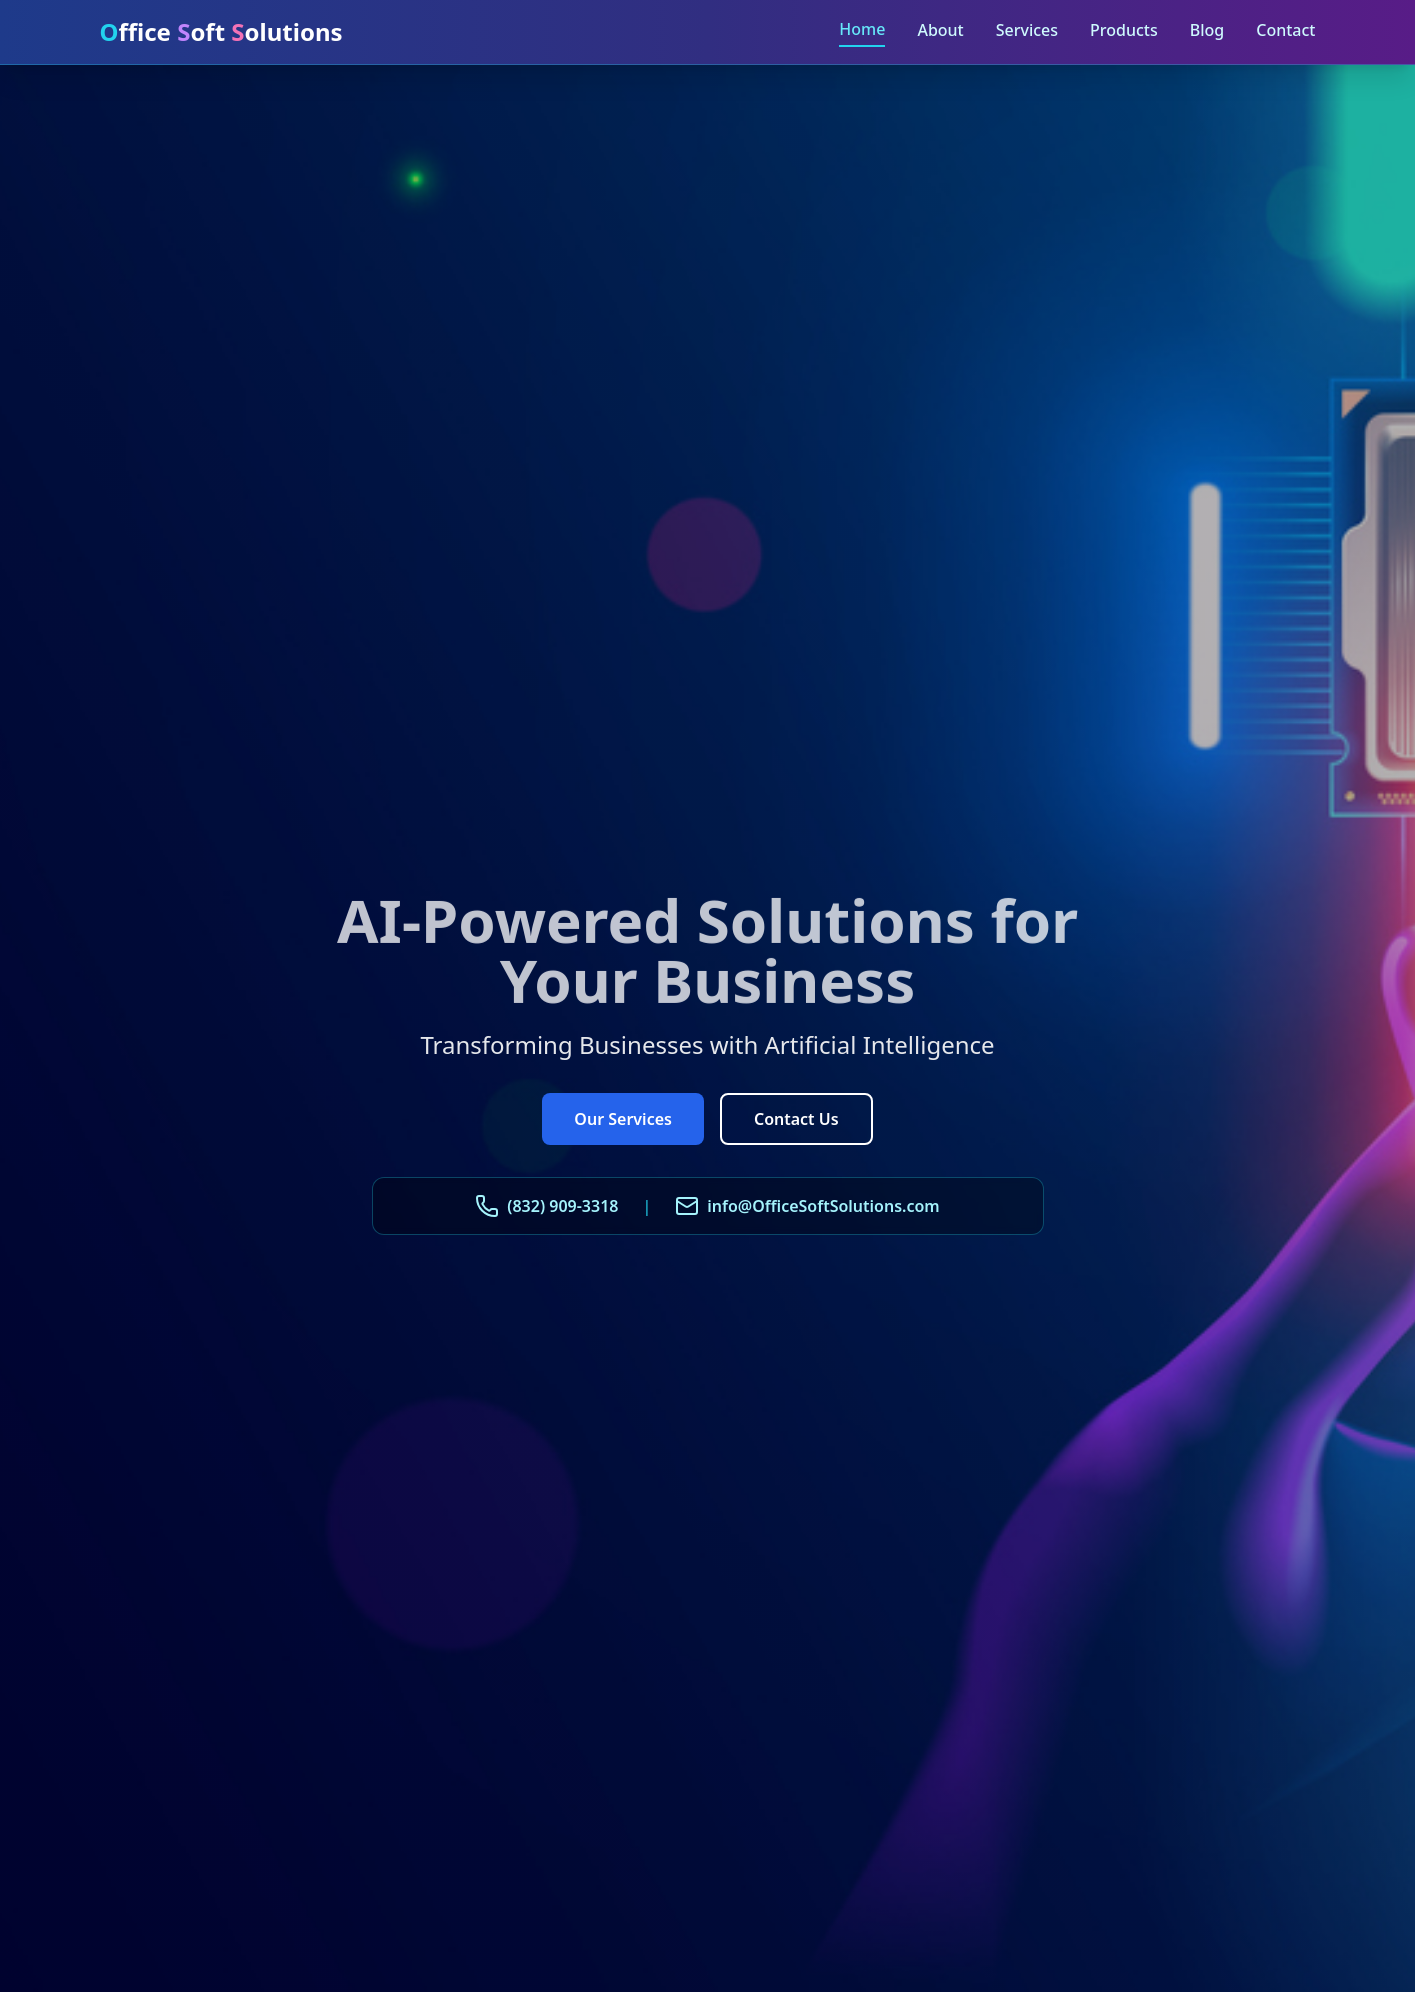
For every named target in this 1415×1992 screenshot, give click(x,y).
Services (1027, 30)
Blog (1207, 30)
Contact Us (796, 1119)
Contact (1285, 30)
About (940, 30)
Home (862, 29)
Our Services (623, 1119)
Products (1124, 30)
